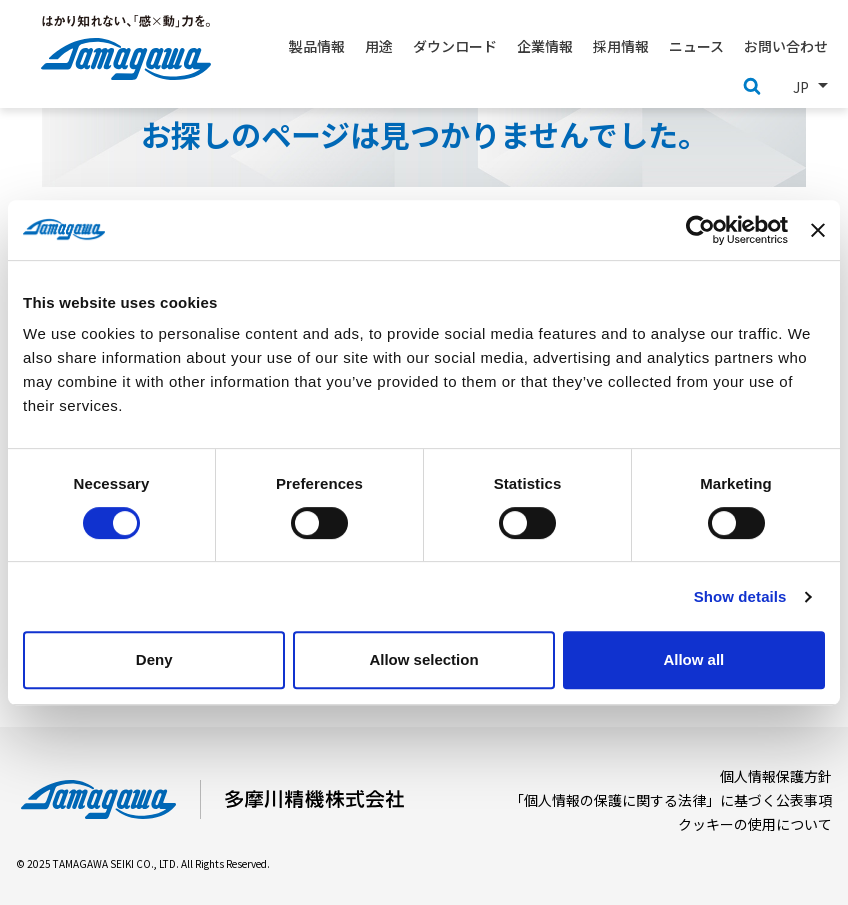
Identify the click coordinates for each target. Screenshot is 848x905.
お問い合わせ (786, 46)
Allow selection (423, 659)
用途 (379, 46)
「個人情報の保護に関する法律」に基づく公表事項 (671, 800)
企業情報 (545, 46)
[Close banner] (818, 230)
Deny (154, 659)
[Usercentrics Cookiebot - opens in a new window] (700, 230)
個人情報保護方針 (776, 776)
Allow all (693, 659)
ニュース (696, 46)
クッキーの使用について (755, 824)
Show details (740, 596)
